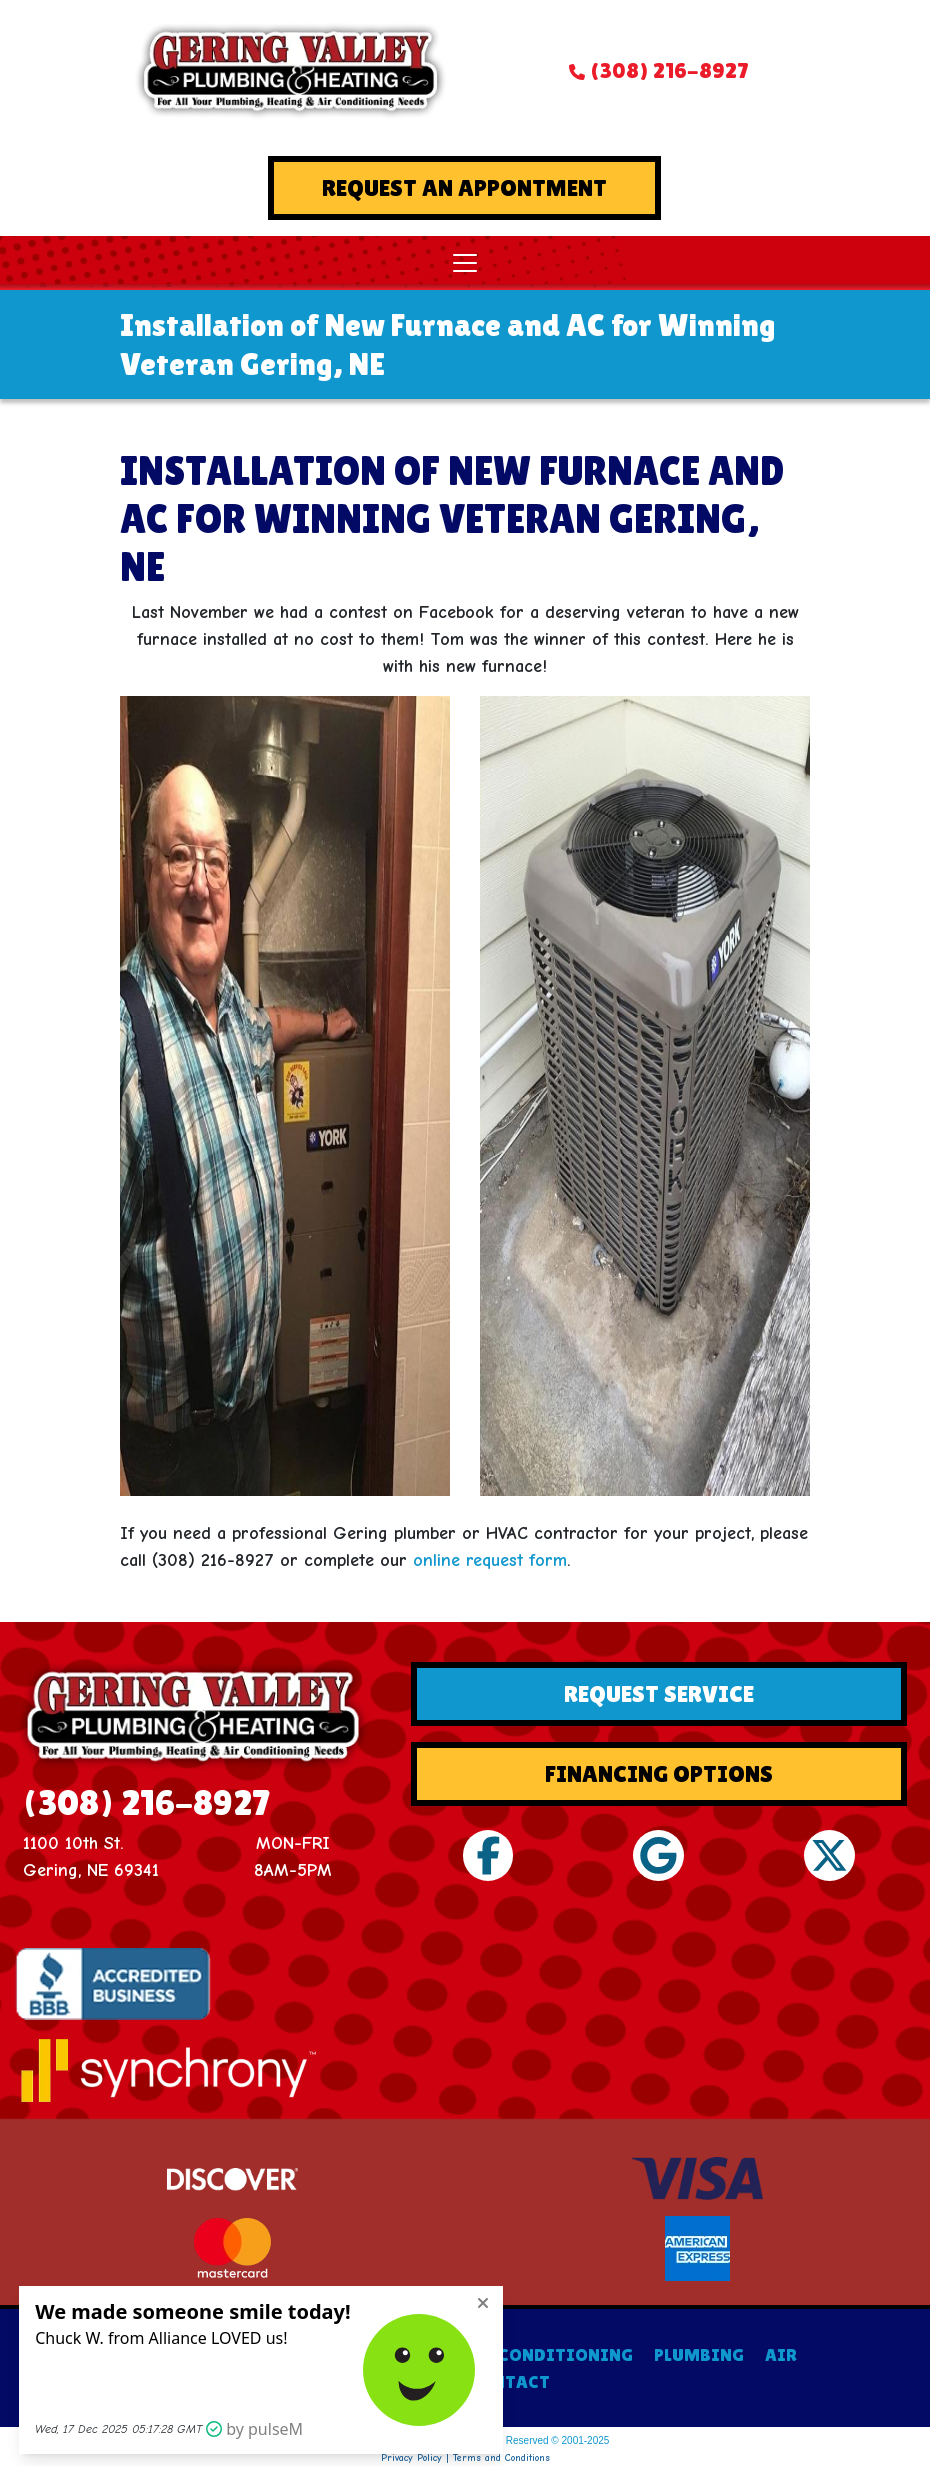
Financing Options (659, 1773)
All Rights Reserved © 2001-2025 (535, 2440)
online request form (490, 1560)
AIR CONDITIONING (548, 2354)
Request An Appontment (464, 187)
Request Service (659, 1693)
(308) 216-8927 (669, 70)
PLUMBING (699, 2354)
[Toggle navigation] (465, 263)
